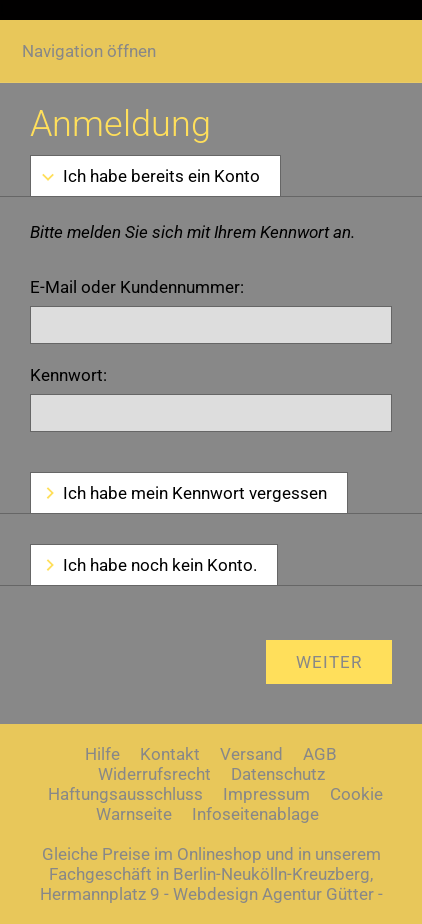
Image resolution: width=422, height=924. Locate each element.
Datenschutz (278, 774)
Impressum (266, 794)
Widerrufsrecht (154, 774)
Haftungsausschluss (125, 794)
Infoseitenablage (255, 814)
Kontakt (170, 754)
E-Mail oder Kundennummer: (137, 287)
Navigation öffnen (89, 51)
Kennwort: (68, 375)
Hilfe (102, 754)
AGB (320, 754)
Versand (251, 754)
